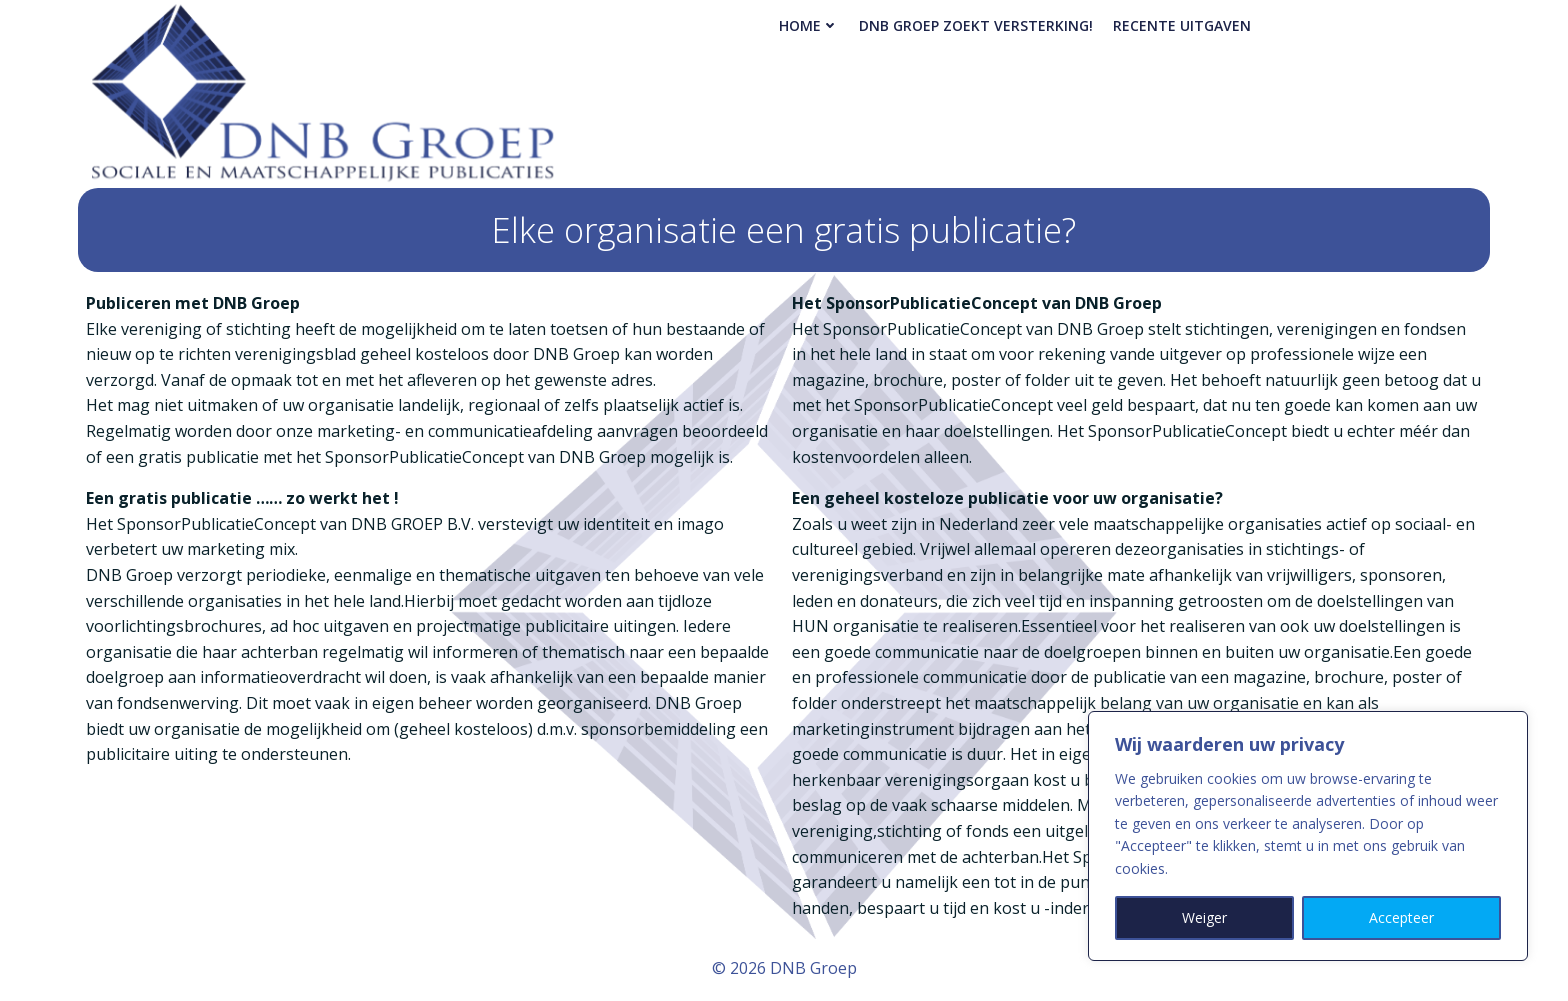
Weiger (1204, 917)
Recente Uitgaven (1182, 25)
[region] (1308, 836)
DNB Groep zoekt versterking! (976, 25)
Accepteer (1401, 917)
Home (809, 25)
